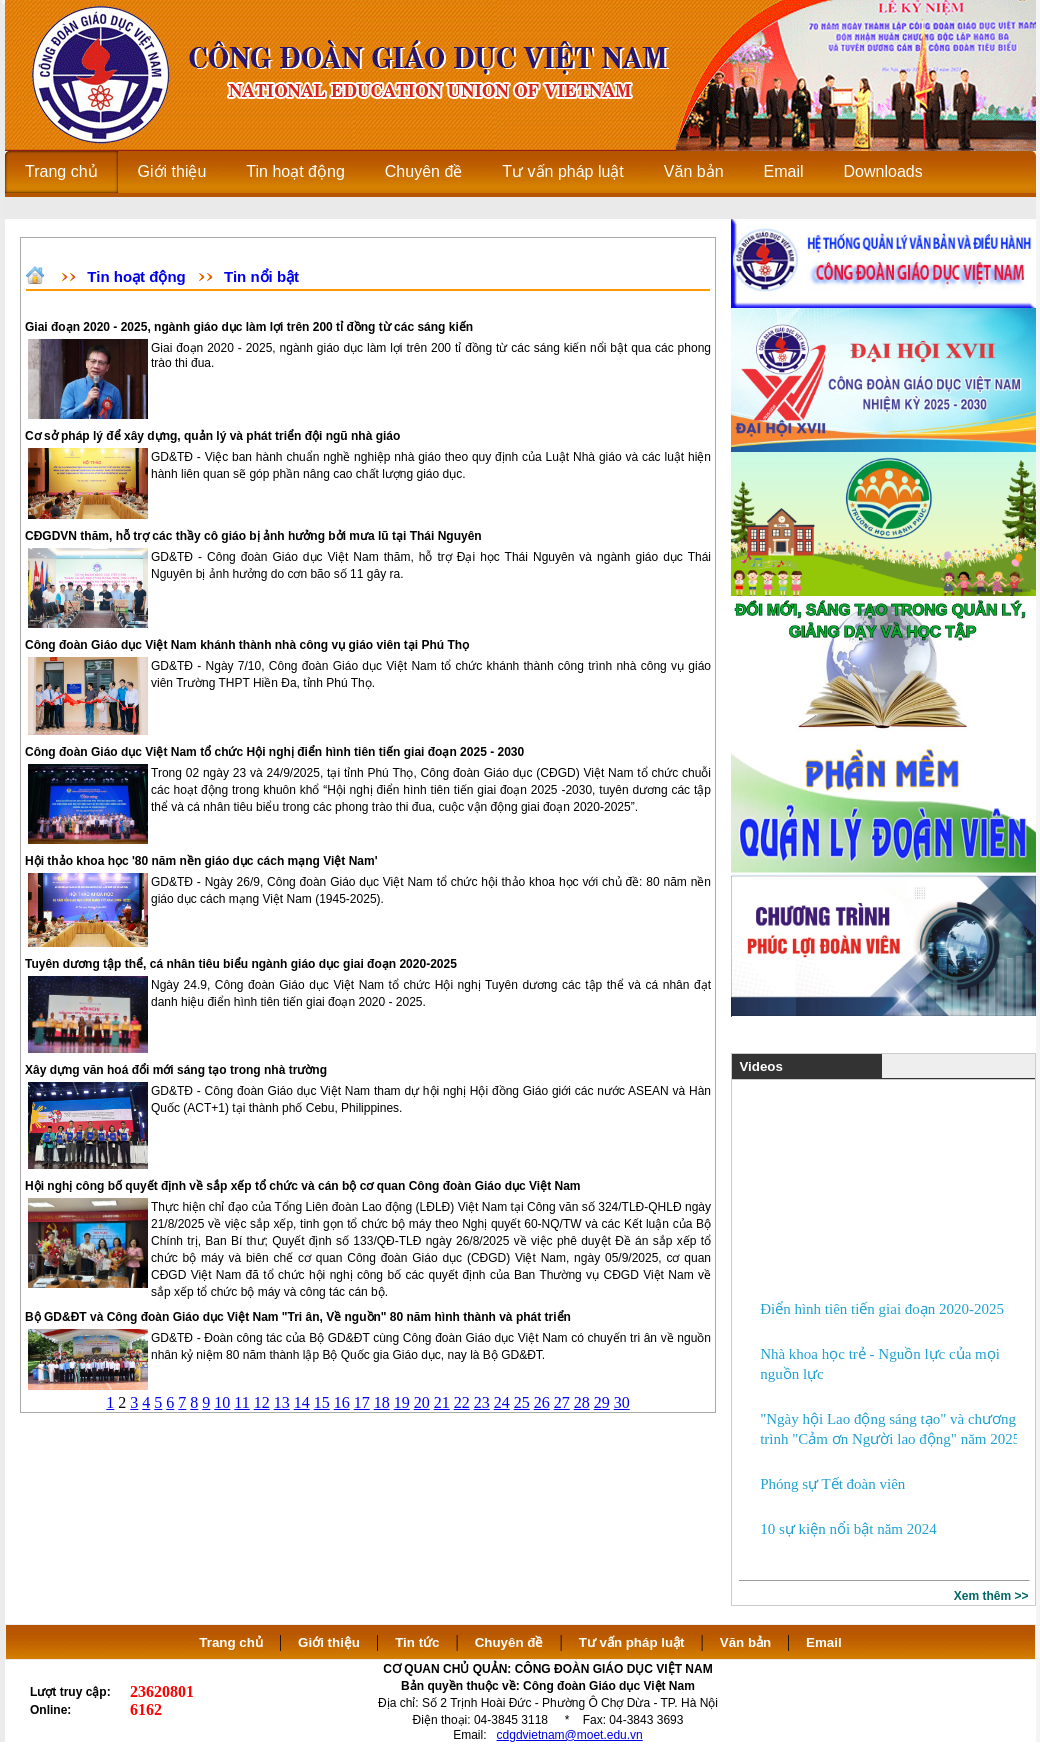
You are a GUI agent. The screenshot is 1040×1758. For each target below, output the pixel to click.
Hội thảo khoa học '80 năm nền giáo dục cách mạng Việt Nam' (201, 861)
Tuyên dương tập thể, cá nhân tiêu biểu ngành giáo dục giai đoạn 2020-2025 (241, 964)
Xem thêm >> (991, 1596)
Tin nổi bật (261, 276)
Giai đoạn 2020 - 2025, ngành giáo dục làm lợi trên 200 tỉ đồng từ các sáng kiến (249, 327)
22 (462, 1402)
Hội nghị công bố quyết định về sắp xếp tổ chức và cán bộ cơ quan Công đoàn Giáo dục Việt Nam (303, 1186)
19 (402, 1402)
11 (241, 1402)
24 (502, 1402)
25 (522, 1402)
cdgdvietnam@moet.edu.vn (570, 1735)
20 (422, 1402)
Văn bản (747, 1642)
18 (382, 1402)
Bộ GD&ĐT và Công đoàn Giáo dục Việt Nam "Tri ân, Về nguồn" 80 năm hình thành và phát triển (298, 1317)
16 (342, 1402)
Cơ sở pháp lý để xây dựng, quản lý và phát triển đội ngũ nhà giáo (212, 436)
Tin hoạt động (136, 276)
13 (282, 1402)
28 (582, 1402)
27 (562, 1402)
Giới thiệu (329, 1642)
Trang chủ (231, 1642)
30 (622, 1402)
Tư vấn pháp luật (632, 1642)
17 (362, 1402)
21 (442, 1402)
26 (542, 1402)
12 (262, 1402)
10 (222, 1402)
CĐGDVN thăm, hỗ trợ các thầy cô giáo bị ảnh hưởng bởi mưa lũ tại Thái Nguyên (253, 536)
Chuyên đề (509, 1642)
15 (322, 1402)
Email (824, 1642)
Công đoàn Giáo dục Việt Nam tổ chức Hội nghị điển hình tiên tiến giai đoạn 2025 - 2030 (274, 752)
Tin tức (417, 1642)
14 (302, 1402)
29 (602, 1402)
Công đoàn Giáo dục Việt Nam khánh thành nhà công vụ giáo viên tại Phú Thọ (247, 645)
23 (482, 1402)
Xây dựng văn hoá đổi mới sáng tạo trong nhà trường (176, 1070)
